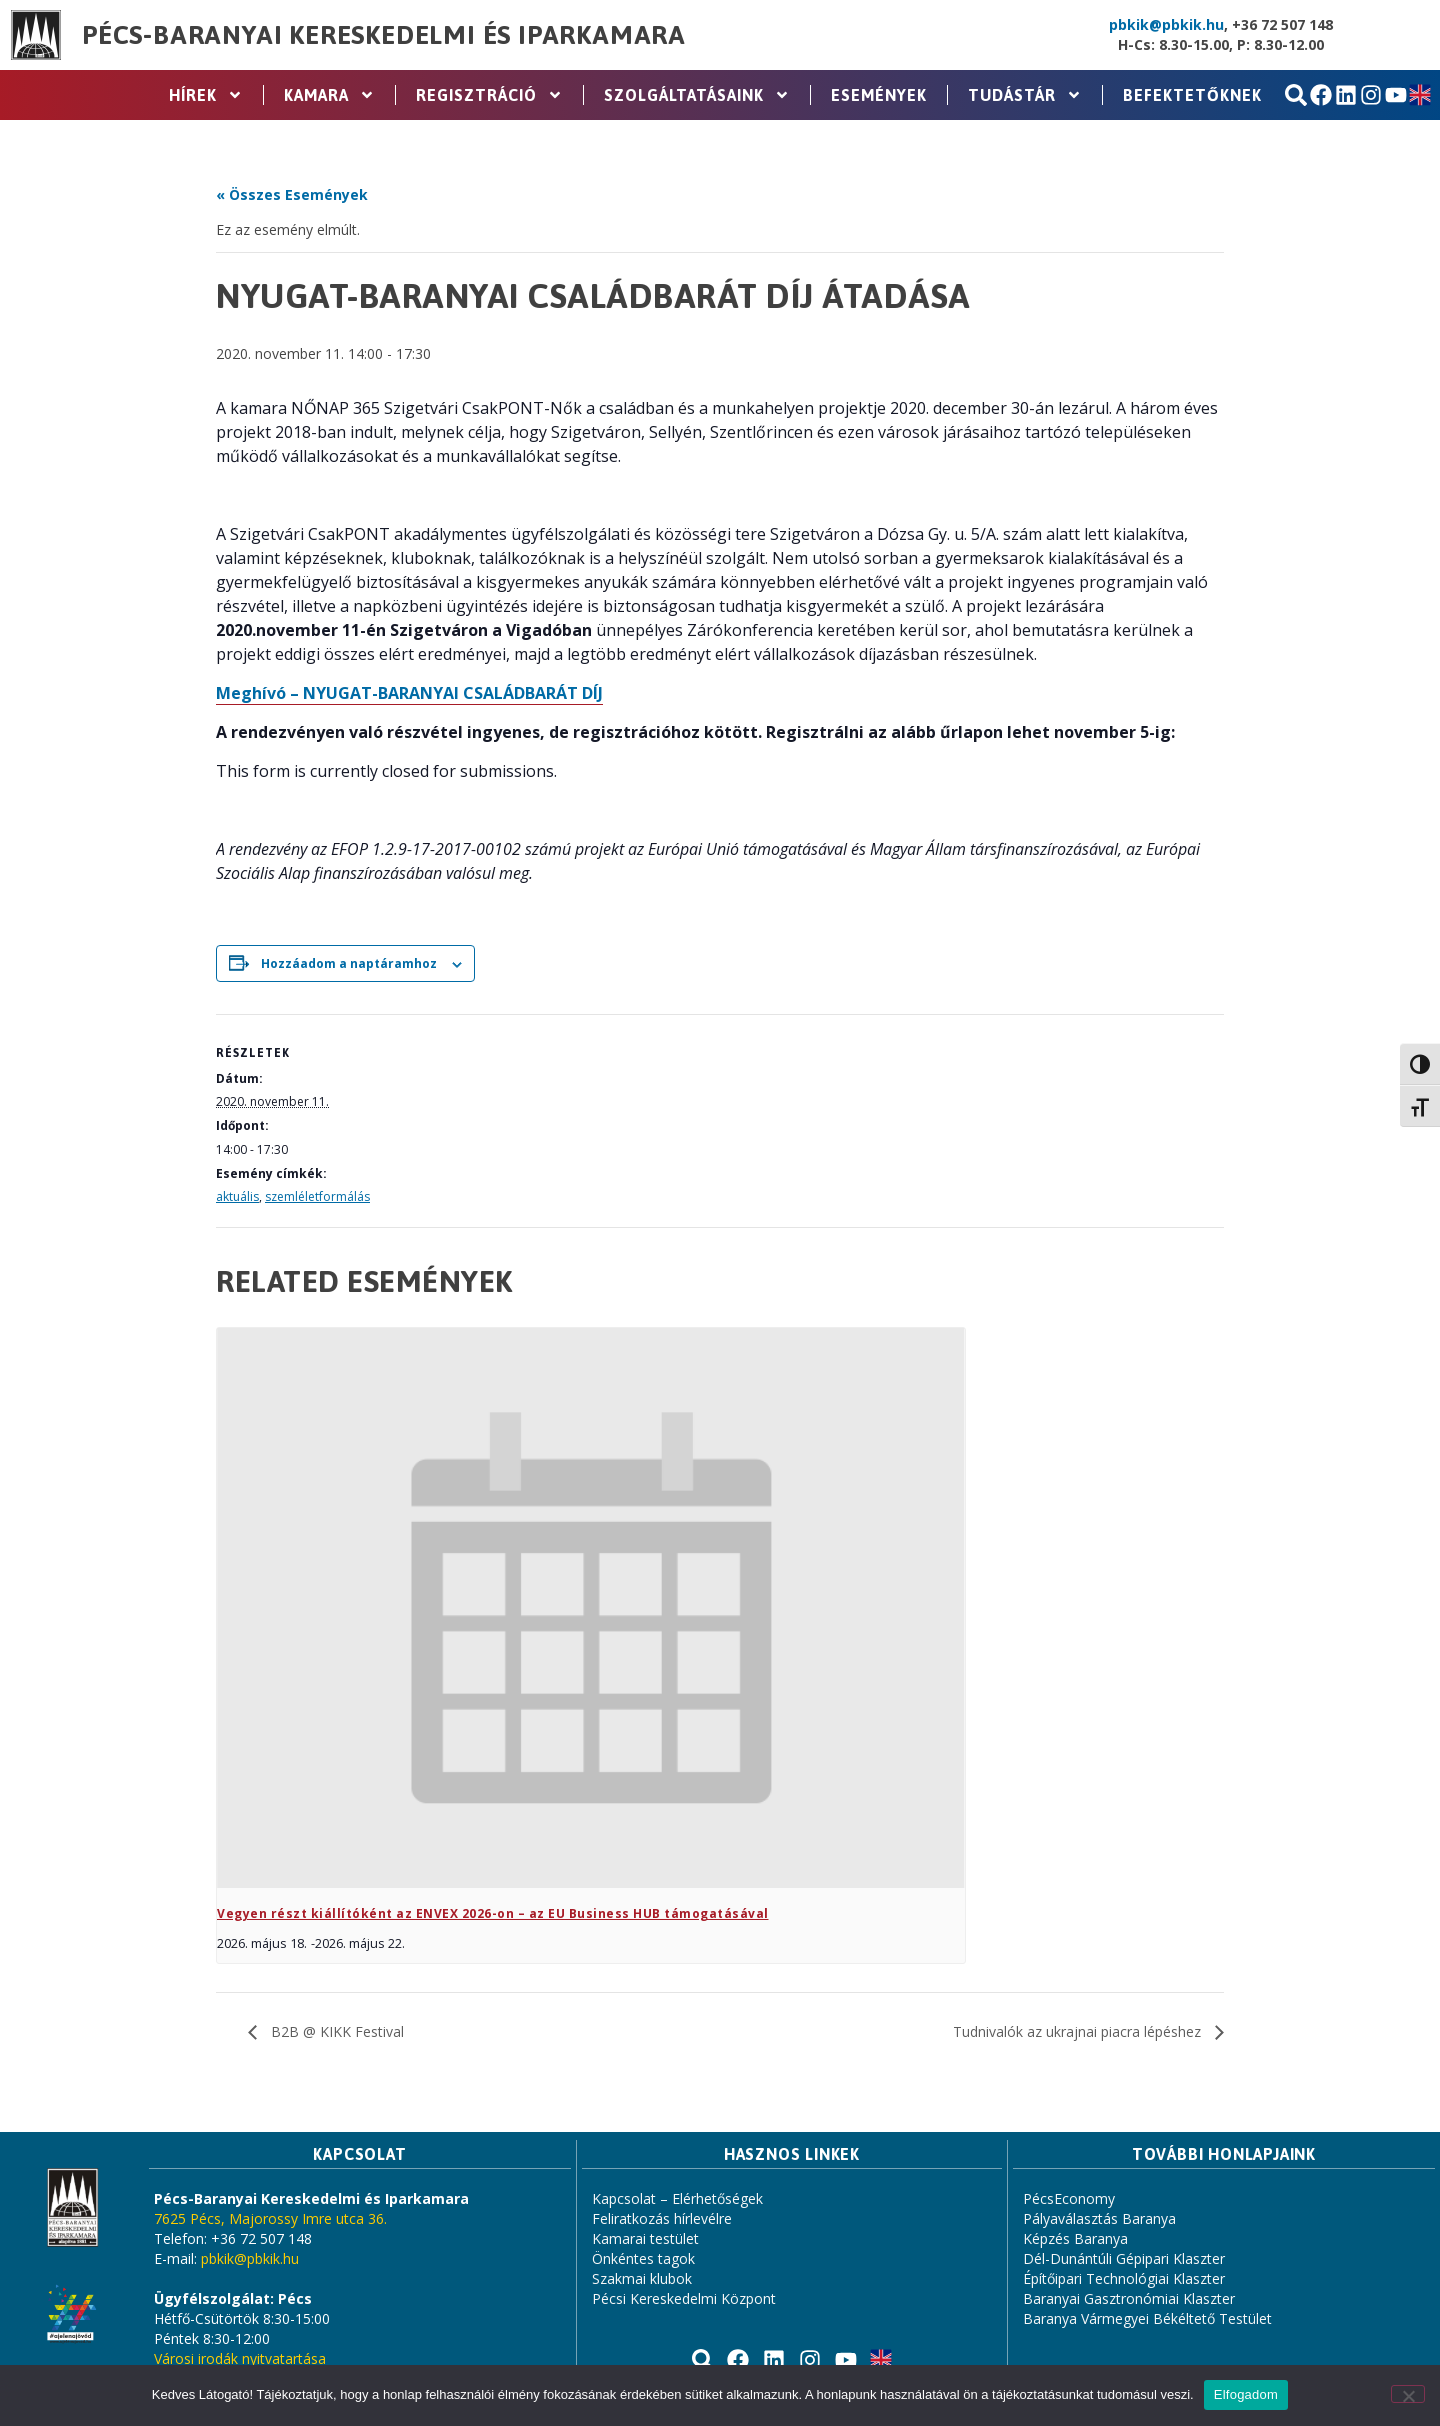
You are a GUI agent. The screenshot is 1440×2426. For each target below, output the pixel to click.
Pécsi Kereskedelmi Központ (684, 2298)
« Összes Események (292, 194)
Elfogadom (1246, 2394)
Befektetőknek (1192, 95)
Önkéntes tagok (643, 2258)
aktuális (237, 1196)
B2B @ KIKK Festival (335, 2031)
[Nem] (1408, 2394)
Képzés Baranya (1075, 2238)
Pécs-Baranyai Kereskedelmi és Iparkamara (384, 35)
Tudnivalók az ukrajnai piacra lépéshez (1079, 2031)
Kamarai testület (645, 2238)
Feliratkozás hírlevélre (662, 2218)
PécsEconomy (1069, 2198)
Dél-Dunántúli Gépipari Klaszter (1124, 2258)
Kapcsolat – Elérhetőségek (677, 2198)
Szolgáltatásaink (697, 95)
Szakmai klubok (642, 2278)
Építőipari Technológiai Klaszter (1124, 2278)
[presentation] (591, 1608)
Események (879, 95)
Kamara (329, 95)
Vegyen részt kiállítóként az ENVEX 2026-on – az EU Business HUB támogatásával (493, 1913)
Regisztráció (489, 95)
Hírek (206, 95)
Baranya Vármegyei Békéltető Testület (1147, 2318)
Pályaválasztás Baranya (1099, 2218)
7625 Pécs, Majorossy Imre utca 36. (270, 2218)
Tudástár (1025, 95)
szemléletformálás (317, 1196)
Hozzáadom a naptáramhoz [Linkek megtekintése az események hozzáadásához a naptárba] (349, 963)
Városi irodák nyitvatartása (240, 2358)
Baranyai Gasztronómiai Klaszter (1129, 2298)
